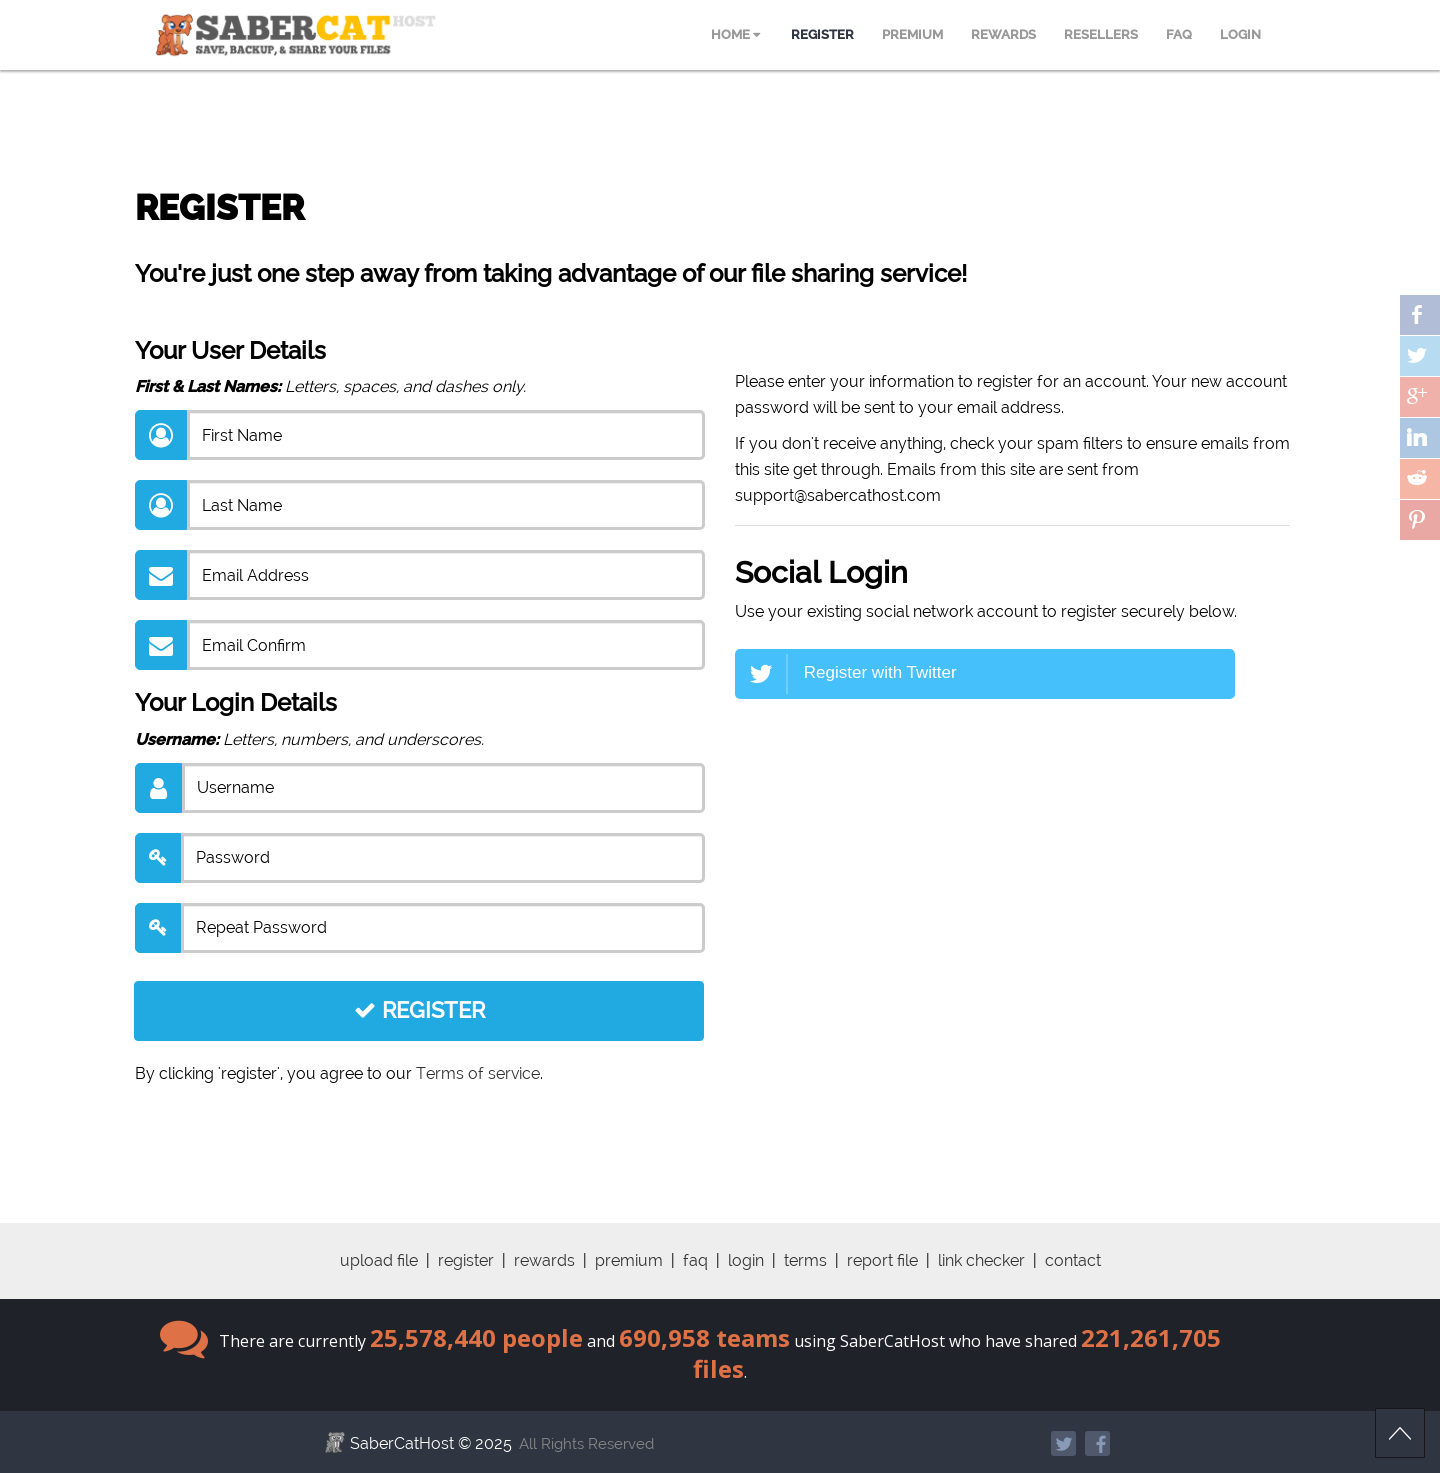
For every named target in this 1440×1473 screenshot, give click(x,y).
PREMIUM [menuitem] (912, 34)
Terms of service (478, 1073)
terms (805, 1260)
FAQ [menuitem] (1179, 34)
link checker (981, 1260)
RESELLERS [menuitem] (1101, 34)
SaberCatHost (402, 1443)
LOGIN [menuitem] (1240, 34)
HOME (735, 34)
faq (695, 1260)
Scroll (1400, 1433)
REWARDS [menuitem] (1003, 34)
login (746, 1260)
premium (629, 1260)
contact (1073, 1260)
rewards (544, 1260)
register (466, 1260)
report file (882, 1260)
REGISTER (419, 1010)
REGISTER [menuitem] (822, 34)
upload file (379, 1260)
